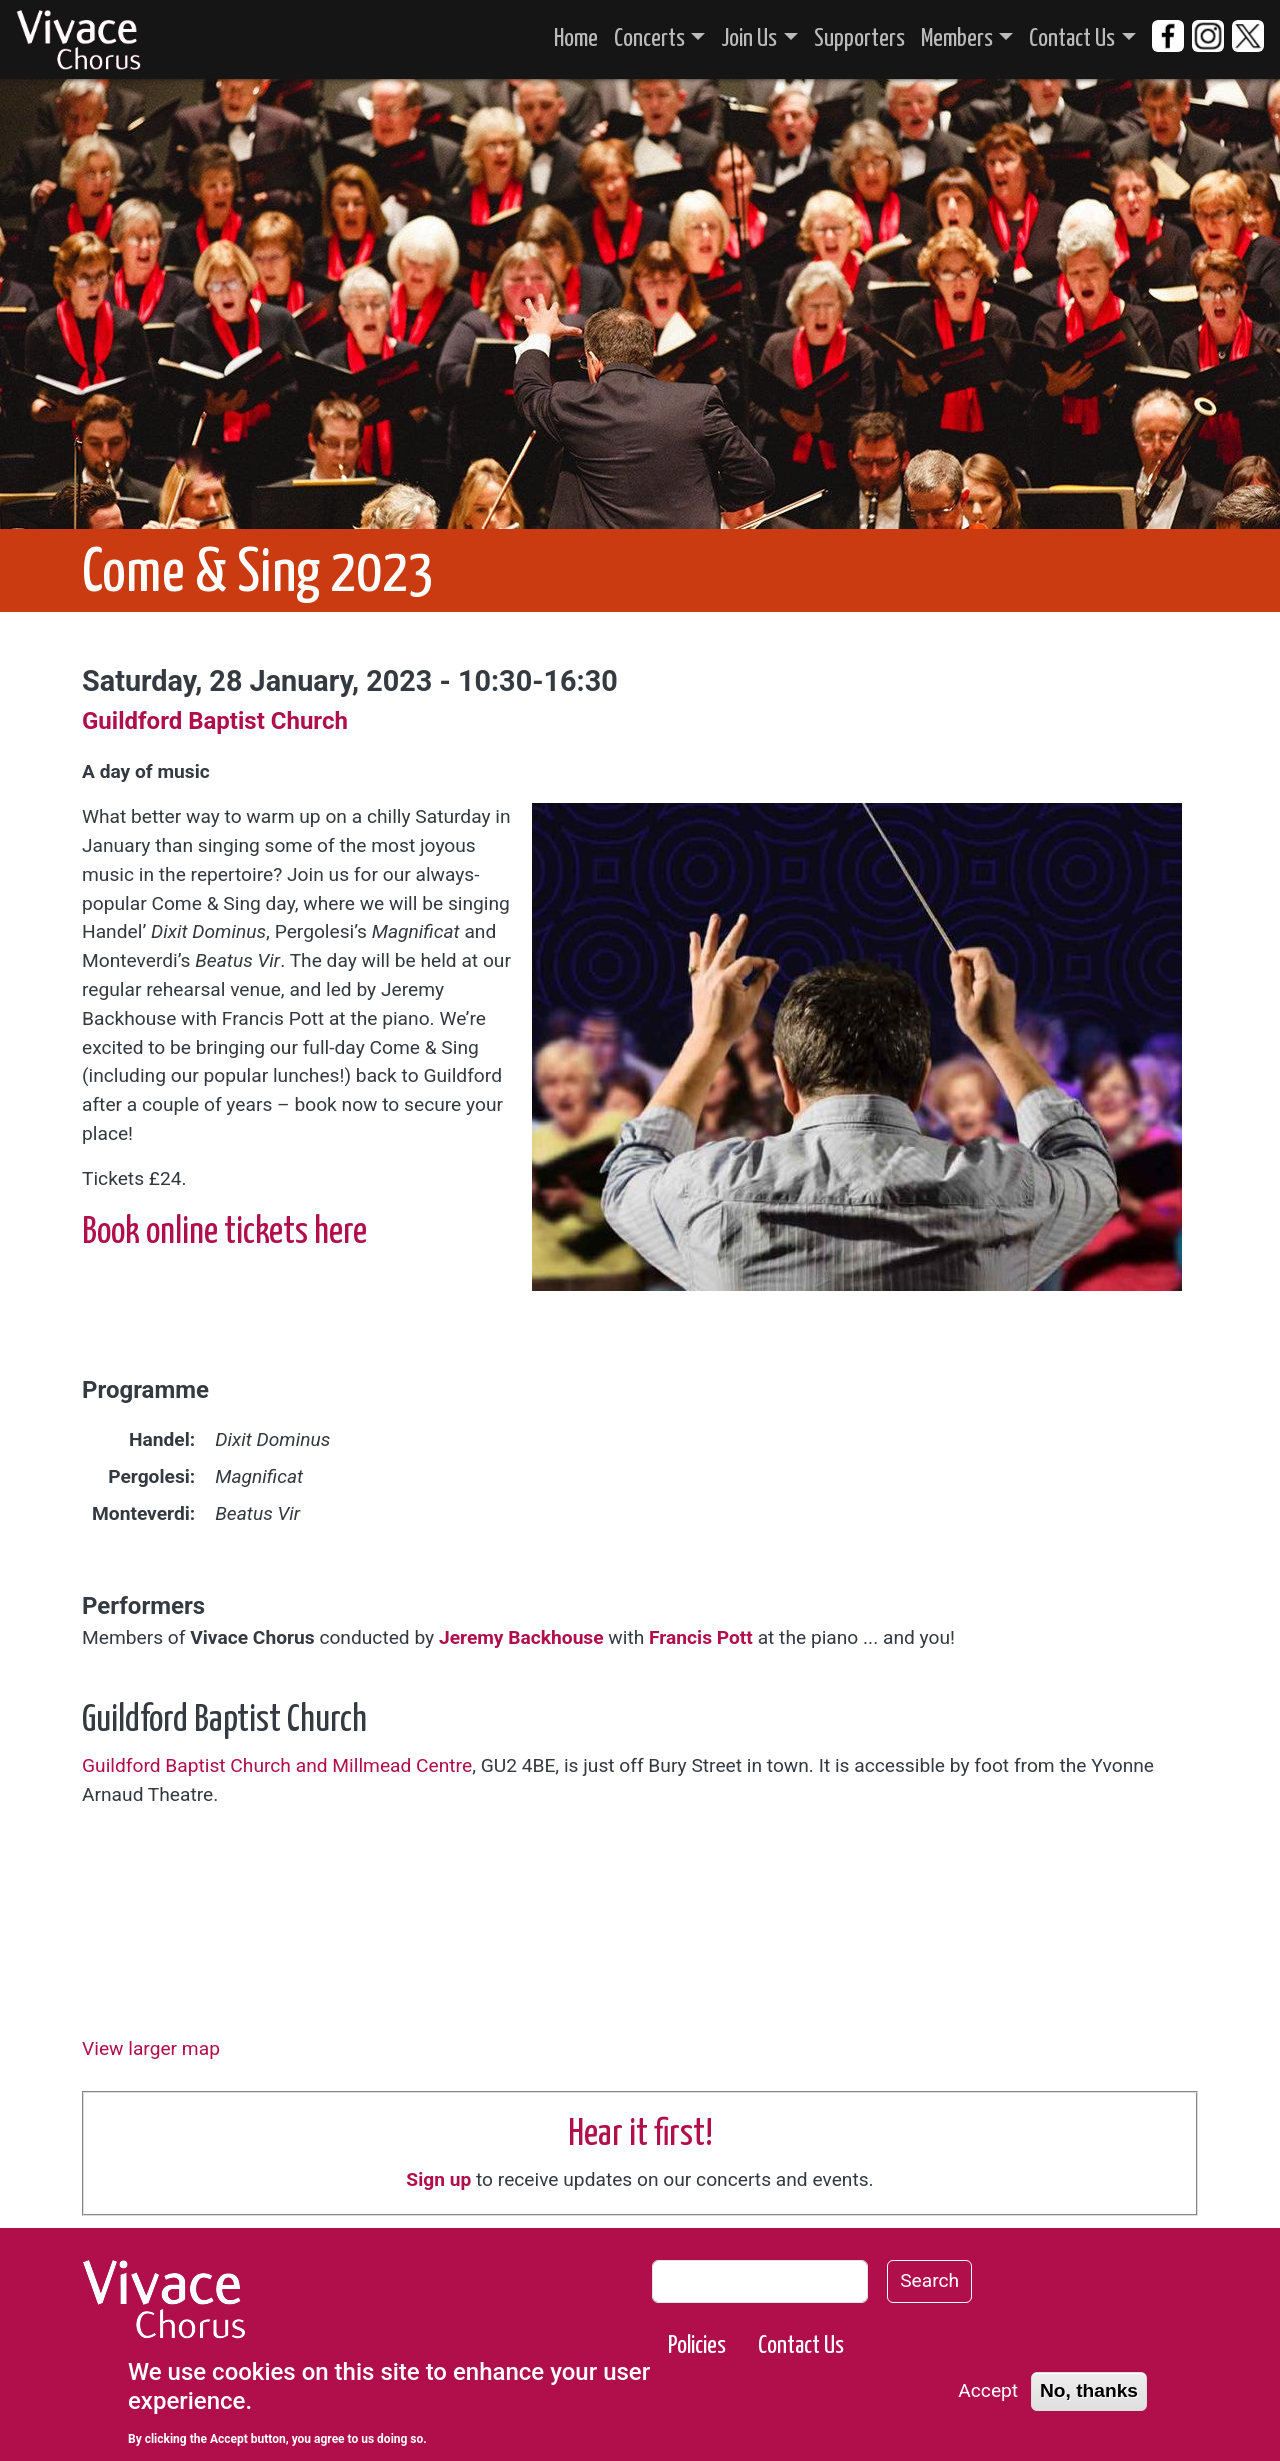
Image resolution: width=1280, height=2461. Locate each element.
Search (929, 2280)
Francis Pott (701, 1637)
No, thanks (1089, 2390)
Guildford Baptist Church (215, 721)
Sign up (438, 2179)
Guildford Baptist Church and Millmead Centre (277, 1765)
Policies (697, 2346)
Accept (988, 2390)
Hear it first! (640, 2135)
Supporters (859, 39)
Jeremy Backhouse (521, 1637)
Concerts (649, 39)
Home (576, 39)
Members (957, 39)
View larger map (151, 2048)
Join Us (749, 39)
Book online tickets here (224, 1233)
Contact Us (1072, 39)
